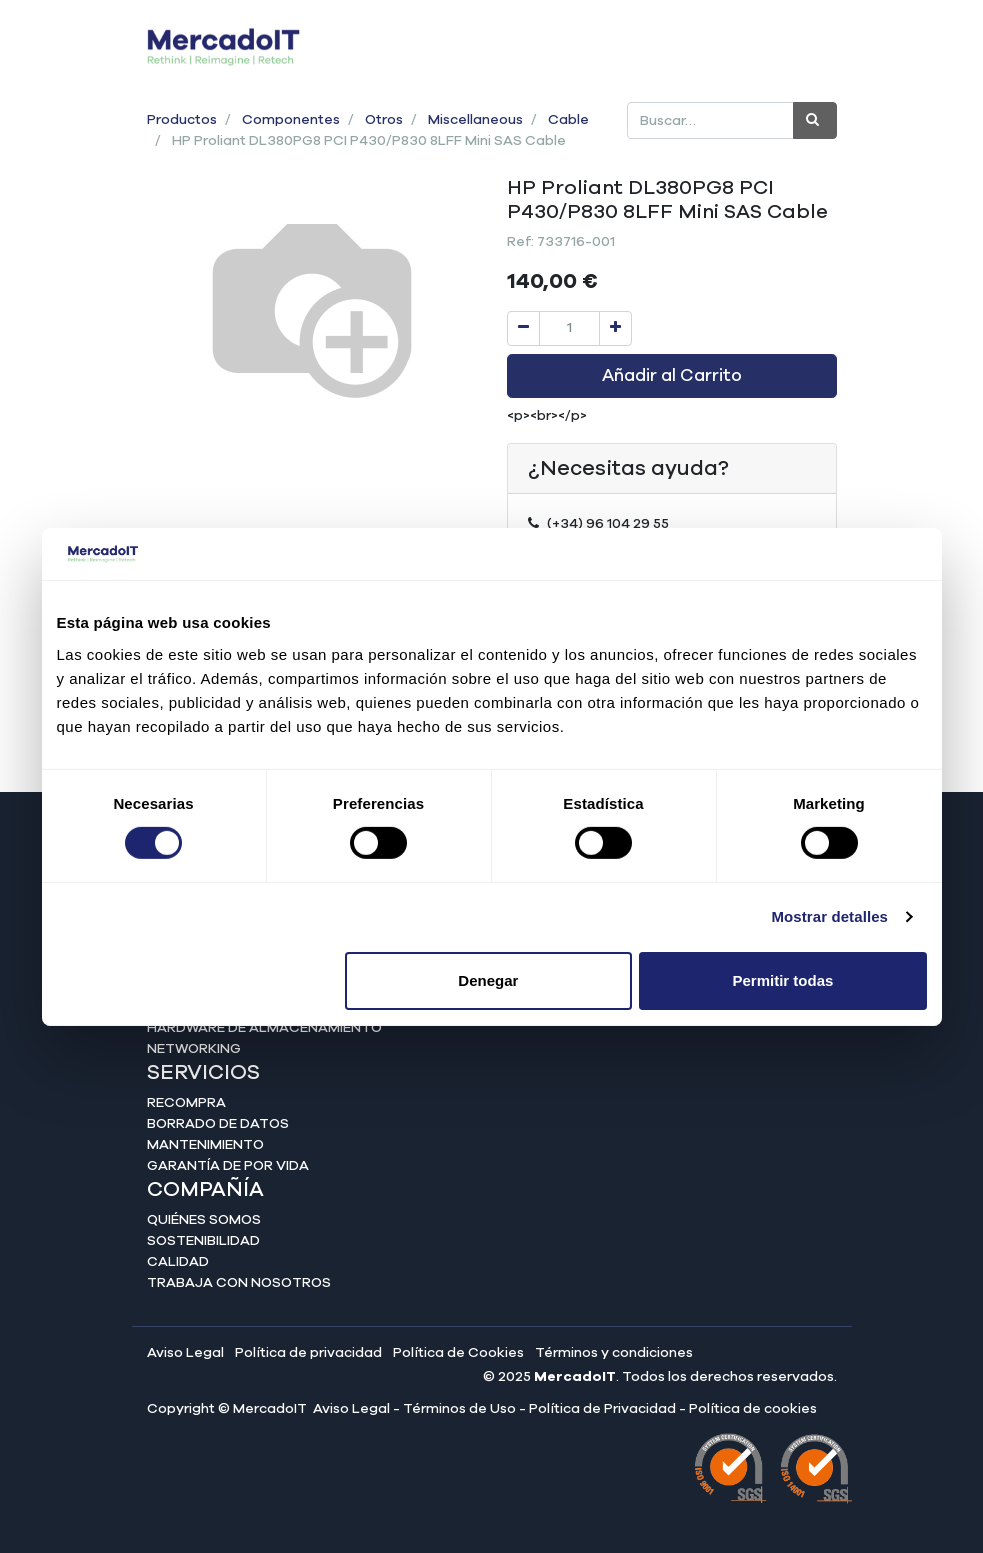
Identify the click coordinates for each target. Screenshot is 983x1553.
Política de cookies (753, 1409)
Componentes (291, 120)
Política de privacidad (308, 1353)
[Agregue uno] (615, 328)
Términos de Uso (459, 1409)
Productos (182, 120)
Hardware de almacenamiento (264, 1028)
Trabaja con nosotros (239, 1283)
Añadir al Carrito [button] (672, 376)
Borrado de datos (218, 1124)
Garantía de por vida (228, 1166)
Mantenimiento (205, 1145)
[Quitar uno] (523, 328)
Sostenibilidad (203, 1241)
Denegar (488, 980)
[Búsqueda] (815, 120)
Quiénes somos (204, 1220)
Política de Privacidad (602, 1409)
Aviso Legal (185, 1353)
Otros (384, 120)
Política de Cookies (458, 1353)
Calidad (178, 1262)
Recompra (186, 1103)
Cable (568, 120)
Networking (194, 1049)
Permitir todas (783, 980)
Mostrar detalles (829, 916)
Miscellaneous (475, 120)
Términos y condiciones (614, 1353)
